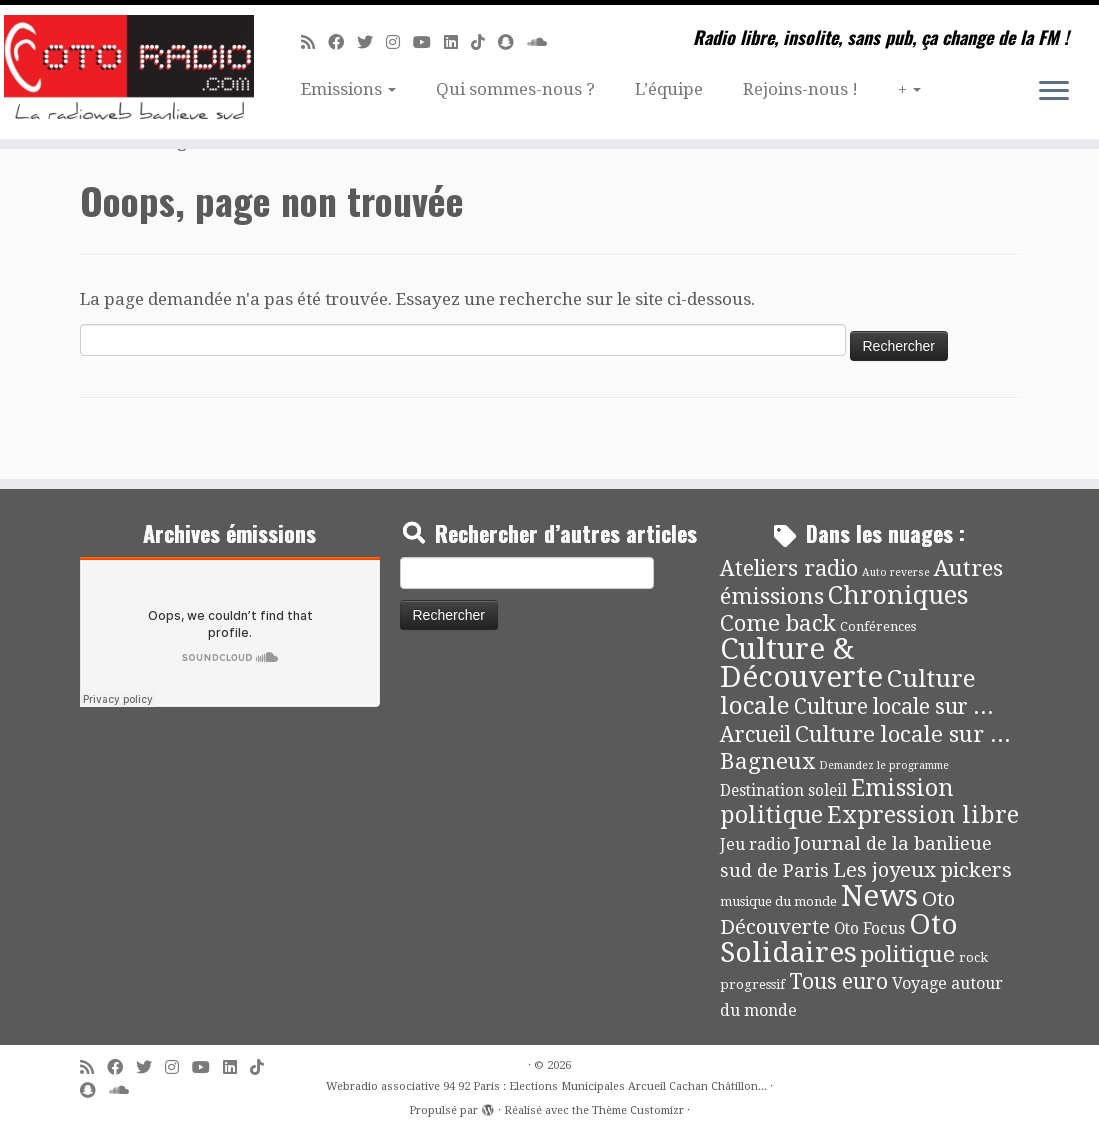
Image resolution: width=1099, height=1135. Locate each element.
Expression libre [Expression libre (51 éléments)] (923, 815)
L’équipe (669, 89)
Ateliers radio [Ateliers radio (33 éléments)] (789, 568)
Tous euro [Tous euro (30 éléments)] (838, 981)
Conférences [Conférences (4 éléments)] (878, 626)
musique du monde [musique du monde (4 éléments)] (778, 901)
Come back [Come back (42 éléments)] (778, 623)
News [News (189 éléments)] (879, 896)
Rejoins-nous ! (800, 89)
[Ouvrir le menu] (1054, 92)
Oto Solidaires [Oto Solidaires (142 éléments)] (839, 938)
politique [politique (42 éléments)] (908, 954)
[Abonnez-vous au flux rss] (314, 42)
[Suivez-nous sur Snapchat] (512, 42)
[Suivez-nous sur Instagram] (399, 42)
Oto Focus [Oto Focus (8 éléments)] (869, 929)
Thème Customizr (638, 1110)
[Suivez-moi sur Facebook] (342, 42)
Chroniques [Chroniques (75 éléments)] (898, 595)
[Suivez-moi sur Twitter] (371, 42)
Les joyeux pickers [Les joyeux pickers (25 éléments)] (922, 870)
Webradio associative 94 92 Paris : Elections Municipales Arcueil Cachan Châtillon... (546, 1086)
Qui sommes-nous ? (515, 89)
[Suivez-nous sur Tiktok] (484, 42)
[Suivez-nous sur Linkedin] (457, 42)
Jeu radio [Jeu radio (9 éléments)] (755, 844)
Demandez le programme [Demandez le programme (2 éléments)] (884, 765)
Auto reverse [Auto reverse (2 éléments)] (896, 572)
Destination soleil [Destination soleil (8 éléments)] (783, 791)
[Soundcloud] (543, 42)
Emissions (348, 89)
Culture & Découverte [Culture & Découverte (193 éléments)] (801, 663)
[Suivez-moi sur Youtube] (428, 42)
